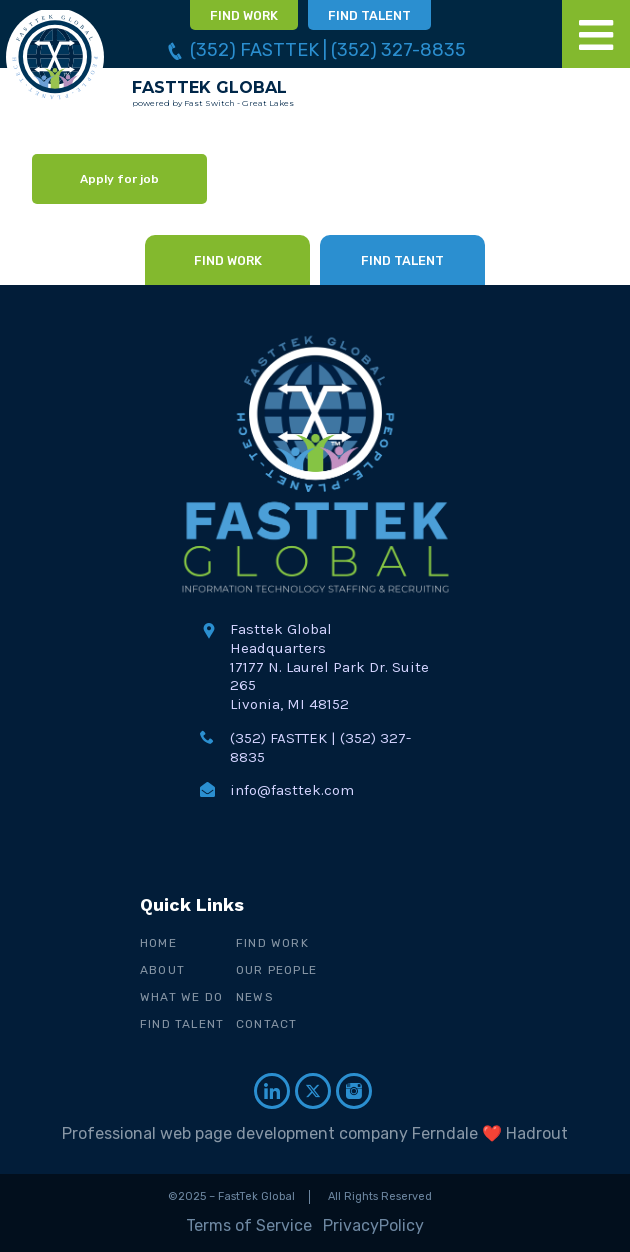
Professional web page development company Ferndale (270, 1133)
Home (158, 943)
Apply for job (119, 179)
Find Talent (182, 1024)
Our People (276, 970)
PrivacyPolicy (373, 1225)
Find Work (272, 943)
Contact (266, 1024)
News (254, 997)
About (162, 970)
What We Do (181, 997)
